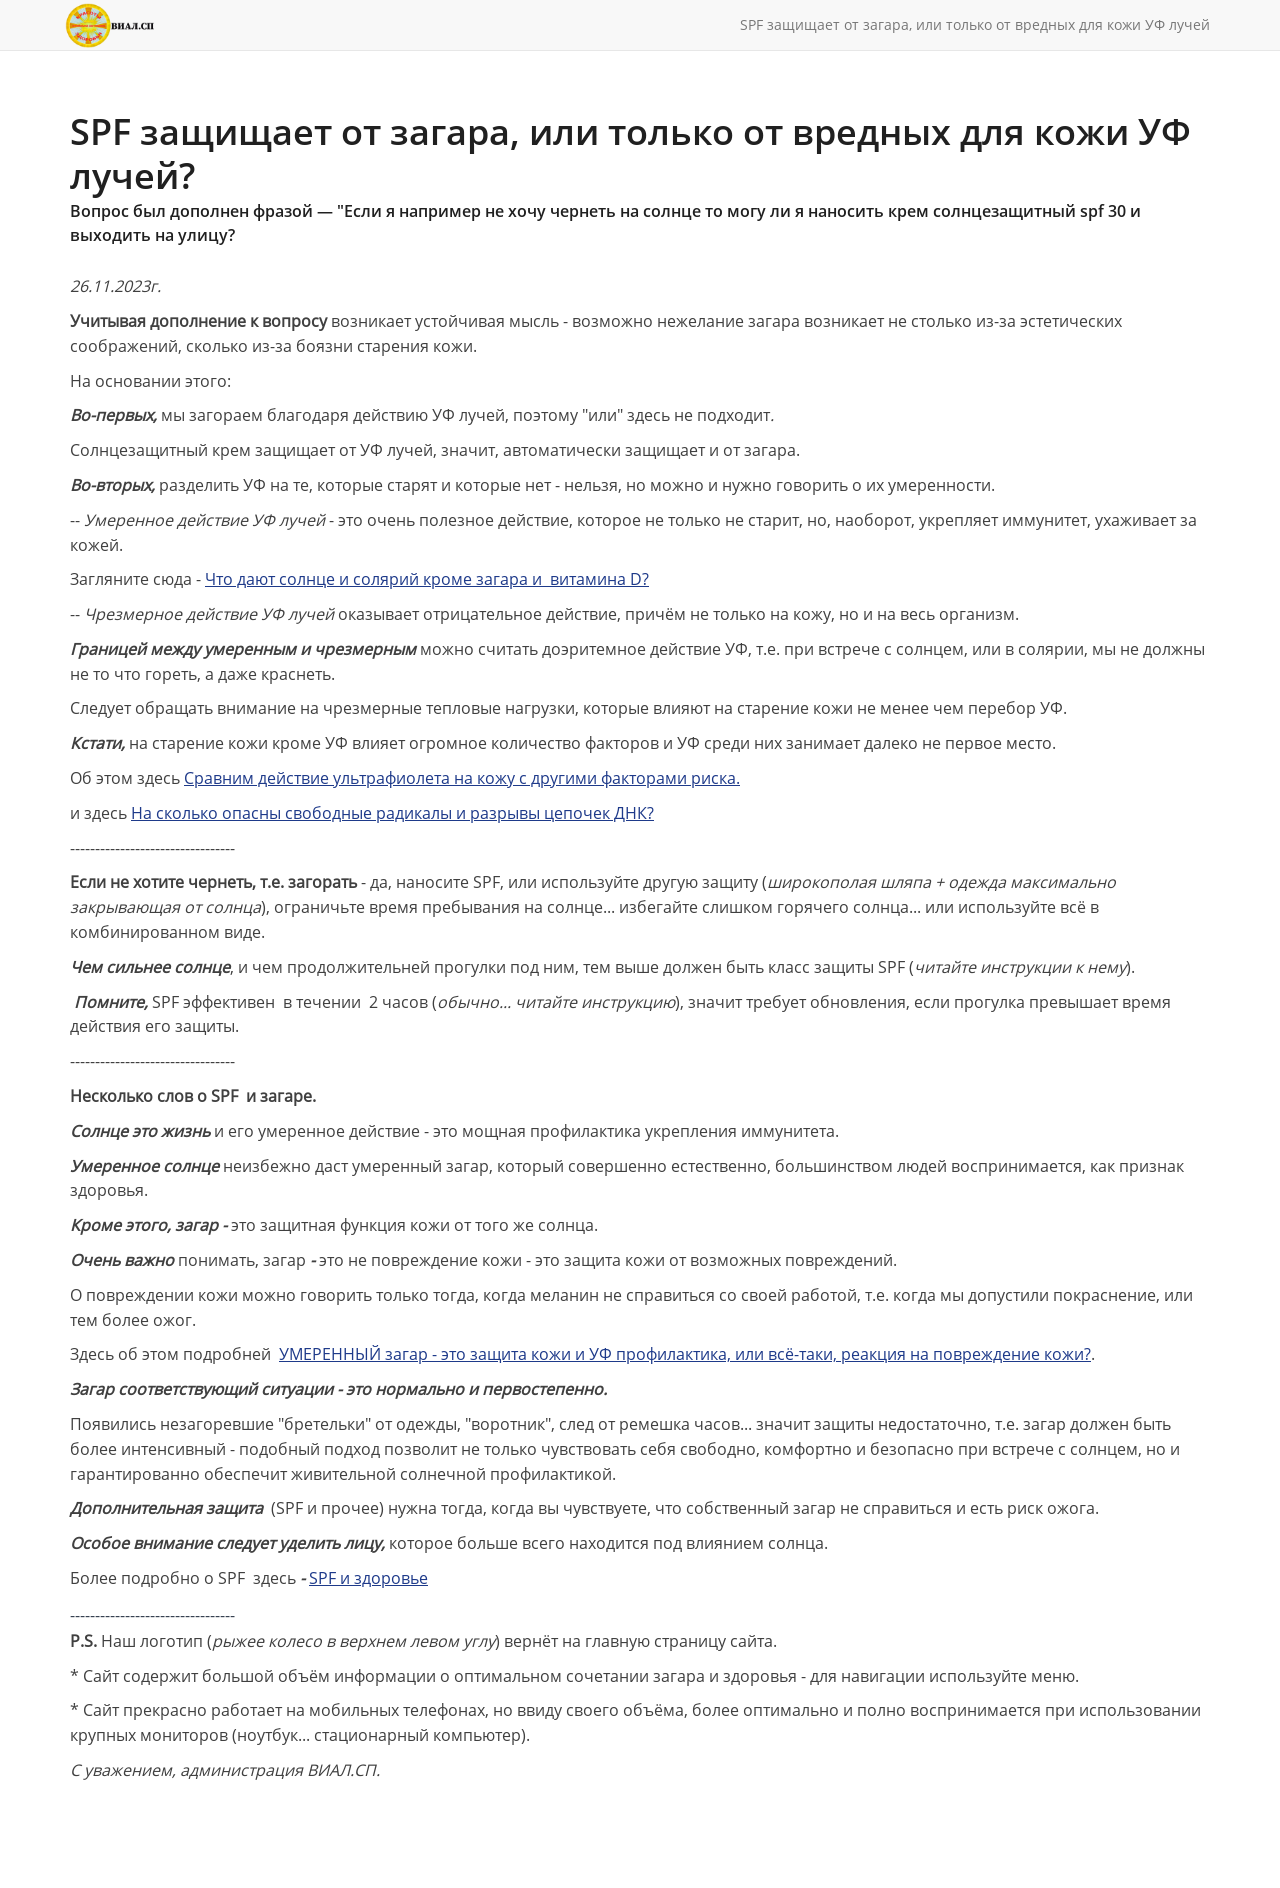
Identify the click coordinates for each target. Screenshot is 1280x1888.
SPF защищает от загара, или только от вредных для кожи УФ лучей (975, 24)
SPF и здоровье (368, 1578)
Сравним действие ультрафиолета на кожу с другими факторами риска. (462, 778)
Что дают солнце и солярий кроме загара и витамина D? (427, 579)
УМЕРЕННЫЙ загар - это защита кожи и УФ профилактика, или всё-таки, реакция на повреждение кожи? (685, 1354)
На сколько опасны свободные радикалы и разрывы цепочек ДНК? (392, 813)
